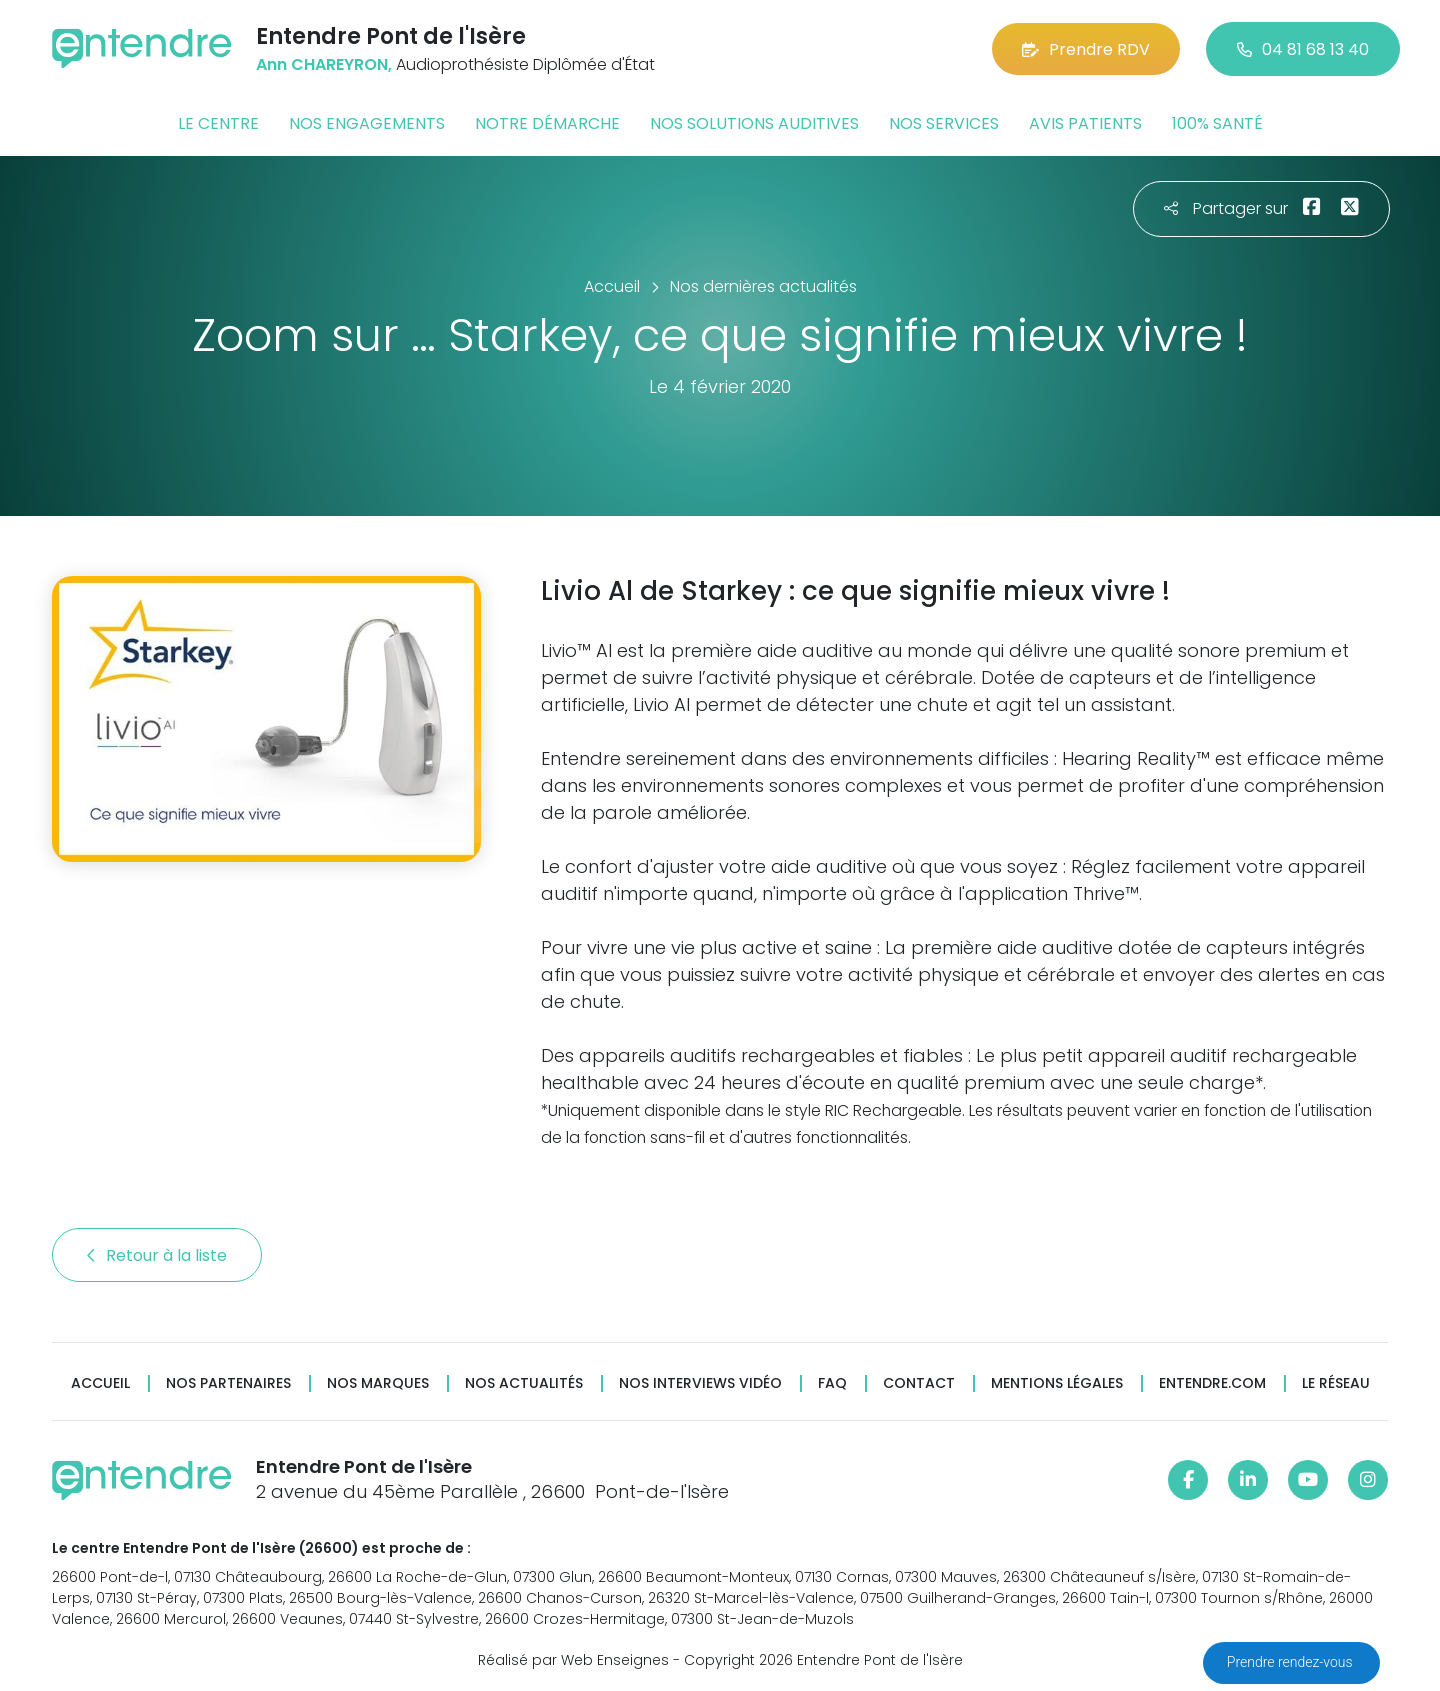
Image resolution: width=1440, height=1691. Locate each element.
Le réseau (1336, 1383)
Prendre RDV (1086, 49)
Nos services (944, 123)
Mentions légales (1057, 1383)
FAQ (832, 1383)
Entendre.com (1212, 1383)
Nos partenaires (228, 1383)
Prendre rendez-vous (1291, 1662)
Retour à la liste (157, 1255)
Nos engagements (367, 123)
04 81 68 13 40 (1303, 49)
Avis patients (1085, 123)
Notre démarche (547, 123)
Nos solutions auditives (754, 123)
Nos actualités (524, 1383)
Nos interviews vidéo (700, 1383)
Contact (919, 1383)
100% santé (1217, 123)
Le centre (218, 123)
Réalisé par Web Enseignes (573, 1660)
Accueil (100, 1383)
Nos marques (378, 1383)
